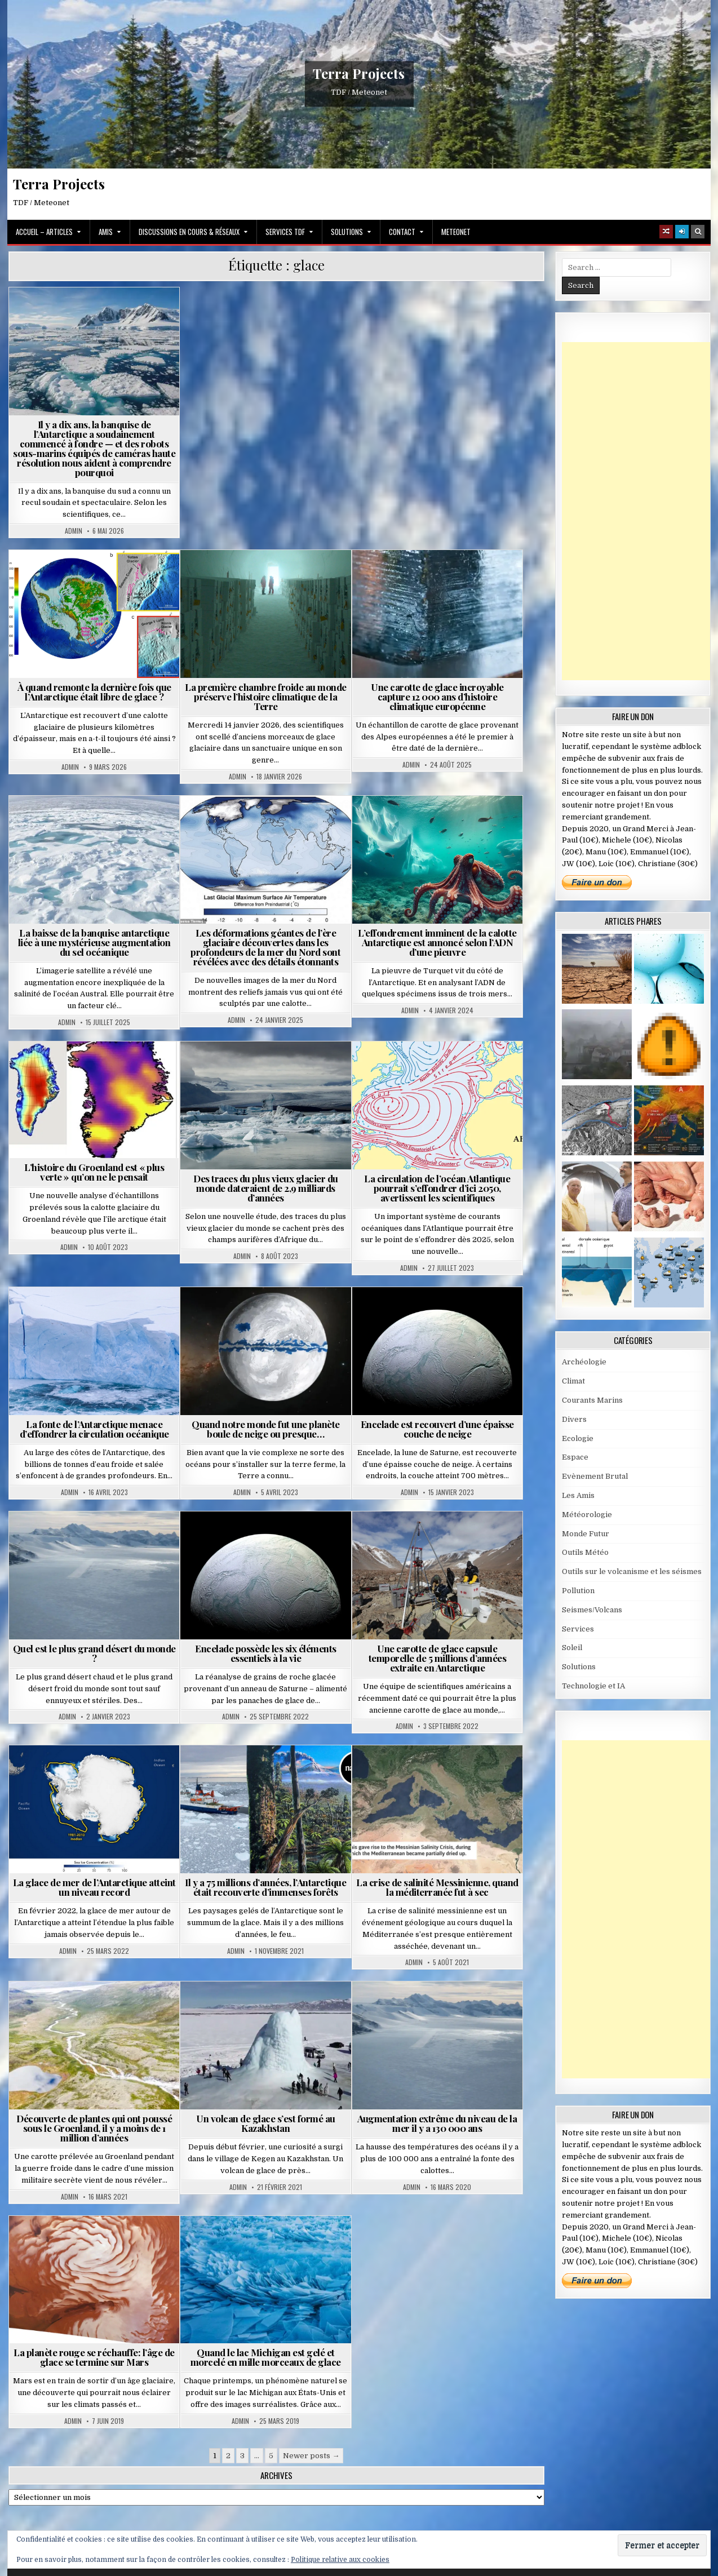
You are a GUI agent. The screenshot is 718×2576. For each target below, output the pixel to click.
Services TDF (285, 231)
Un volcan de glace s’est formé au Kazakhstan (265, 2123)
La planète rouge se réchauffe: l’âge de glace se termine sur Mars (94, 2357)
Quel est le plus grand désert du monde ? (94, 1653)
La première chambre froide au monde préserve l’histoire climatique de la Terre (266, 696)
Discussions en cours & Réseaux (189, 231)
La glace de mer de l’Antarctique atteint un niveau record (94, 1887)
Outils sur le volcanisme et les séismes (632, 1571)
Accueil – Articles (44, 231)
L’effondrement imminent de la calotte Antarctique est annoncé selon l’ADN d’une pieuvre (437, 942)
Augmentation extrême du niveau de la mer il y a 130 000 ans (437, 2123)
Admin (73, 530)
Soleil (572, 1647)
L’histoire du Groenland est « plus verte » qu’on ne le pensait (94, 1172)
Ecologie (577, 1438)
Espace (575, 1457)
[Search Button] (697, 231)
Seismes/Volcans (592, 1610)
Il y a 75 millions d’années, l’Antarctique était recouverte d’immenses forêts (265, 1887)
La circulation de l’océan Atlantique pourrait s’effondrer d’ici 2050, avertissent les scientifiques (437, 1188)
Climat (573, 1381)
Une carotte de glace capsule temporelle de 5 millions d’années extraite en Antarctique (438, 1658)
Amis (106, 231)
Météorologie (587, 1514)
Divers (574, 1419)
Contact (402, 231)
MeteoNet (456, 231)
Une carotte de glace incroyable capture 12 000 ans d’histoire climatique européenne (437, 696)
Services (578, 1629)
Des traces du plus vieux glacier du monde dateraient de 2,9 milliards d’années (265, 1188)
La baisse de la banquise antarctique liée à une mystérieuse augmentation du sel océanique (94, 942)
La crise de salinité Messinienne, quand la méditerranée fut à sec (437, 1887)
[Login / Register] (682, 231)
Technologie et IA (593, 1686)
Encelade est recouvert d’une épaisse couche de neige (437, 1429)
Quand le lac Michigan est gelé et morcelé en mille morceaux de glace (265, 2357)
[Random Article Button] (666, 231)
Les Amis (578, 1495)
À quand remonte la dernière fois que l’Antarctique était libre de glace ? (94, 692)
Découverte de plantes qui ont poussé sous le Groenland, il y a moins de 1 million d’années (94, 2128)
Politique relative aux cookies (340, 2560)
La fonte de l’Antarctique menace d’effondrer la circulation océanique (94, 1429)
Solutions (347, 231)
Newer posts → (311, 2455)
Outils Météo (585, 1552)
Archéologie (584, 1362)
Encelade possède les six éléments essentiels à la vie (265, 1653)
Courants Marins (592, 1400)
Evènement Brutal (595, 1476)
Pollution (578, 1590)
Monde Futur (585, 1533)
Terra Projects (359, 74)
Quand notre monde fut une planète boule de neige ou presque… (266, 1429)
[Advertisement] (639, 511)
